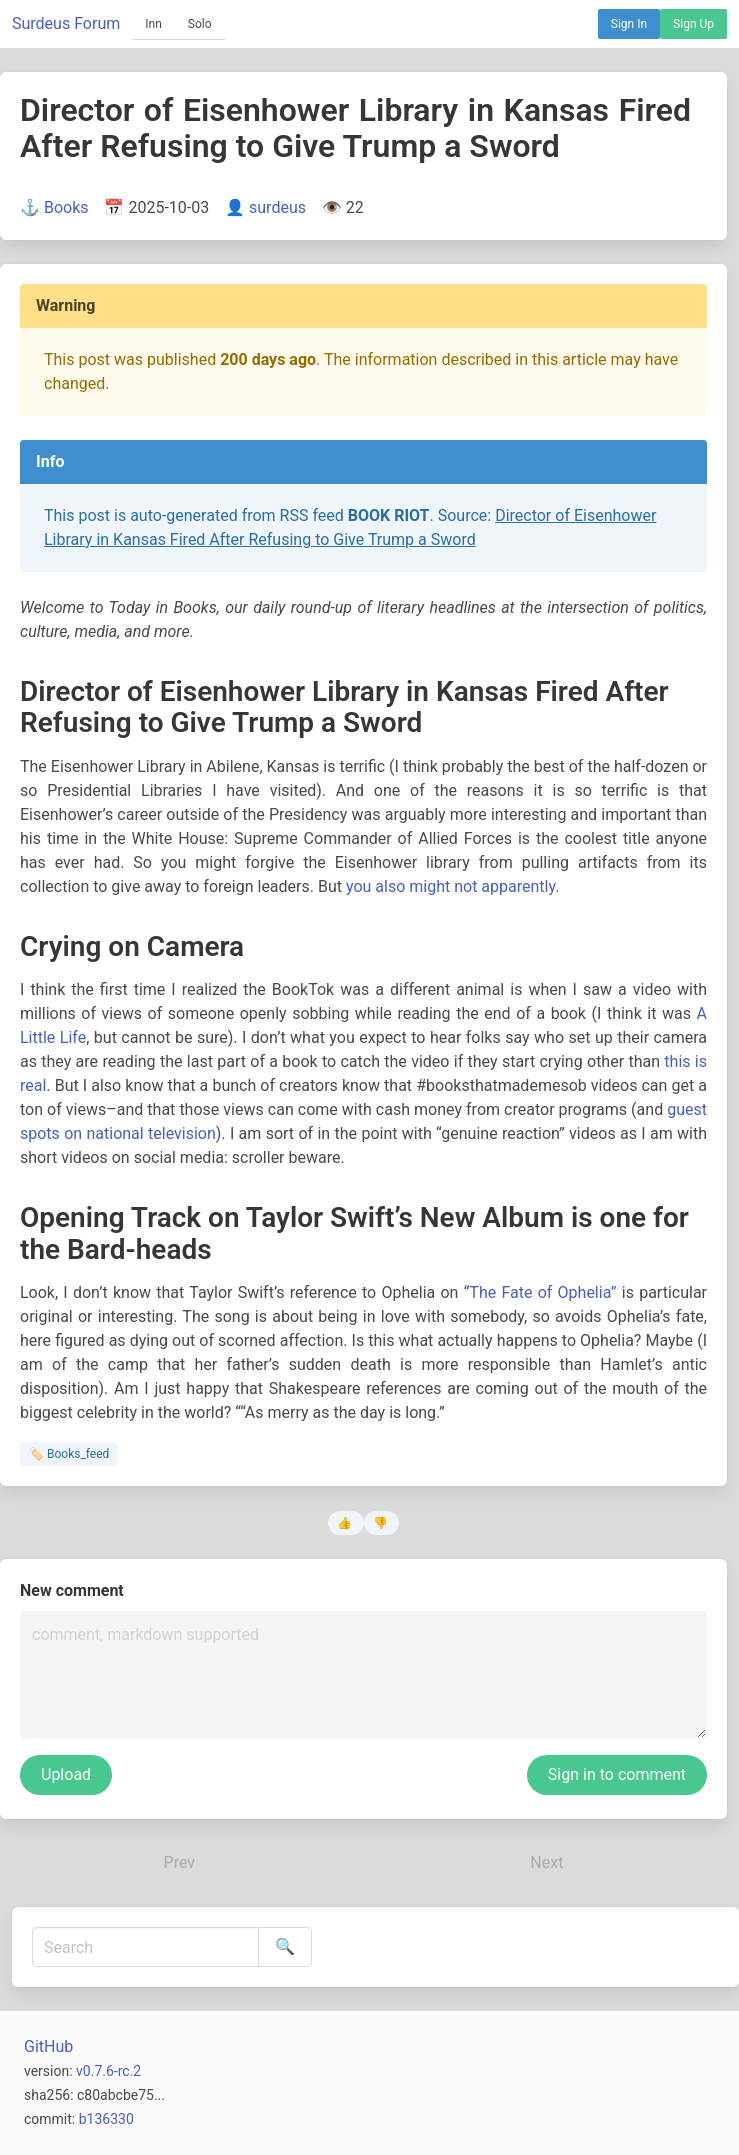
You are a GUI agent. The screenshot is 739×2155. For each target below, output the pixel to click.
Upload (66, 1774)
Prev (180, 1862)
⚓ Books (54, 207)
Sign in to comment (617, 1774)
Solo (200, 24)
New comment (72, 1590)
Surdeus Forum (66, 23)
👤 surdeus (265, 207)
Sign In (629, 24)
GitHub (48, 2046)
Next (546, 1862)
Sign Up (693, 24)
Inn (153, 24)
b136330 (106, 2119)
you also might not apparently (450, 886)
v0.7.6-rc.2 (108, 2071)
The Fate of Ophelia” (542, 1292)
